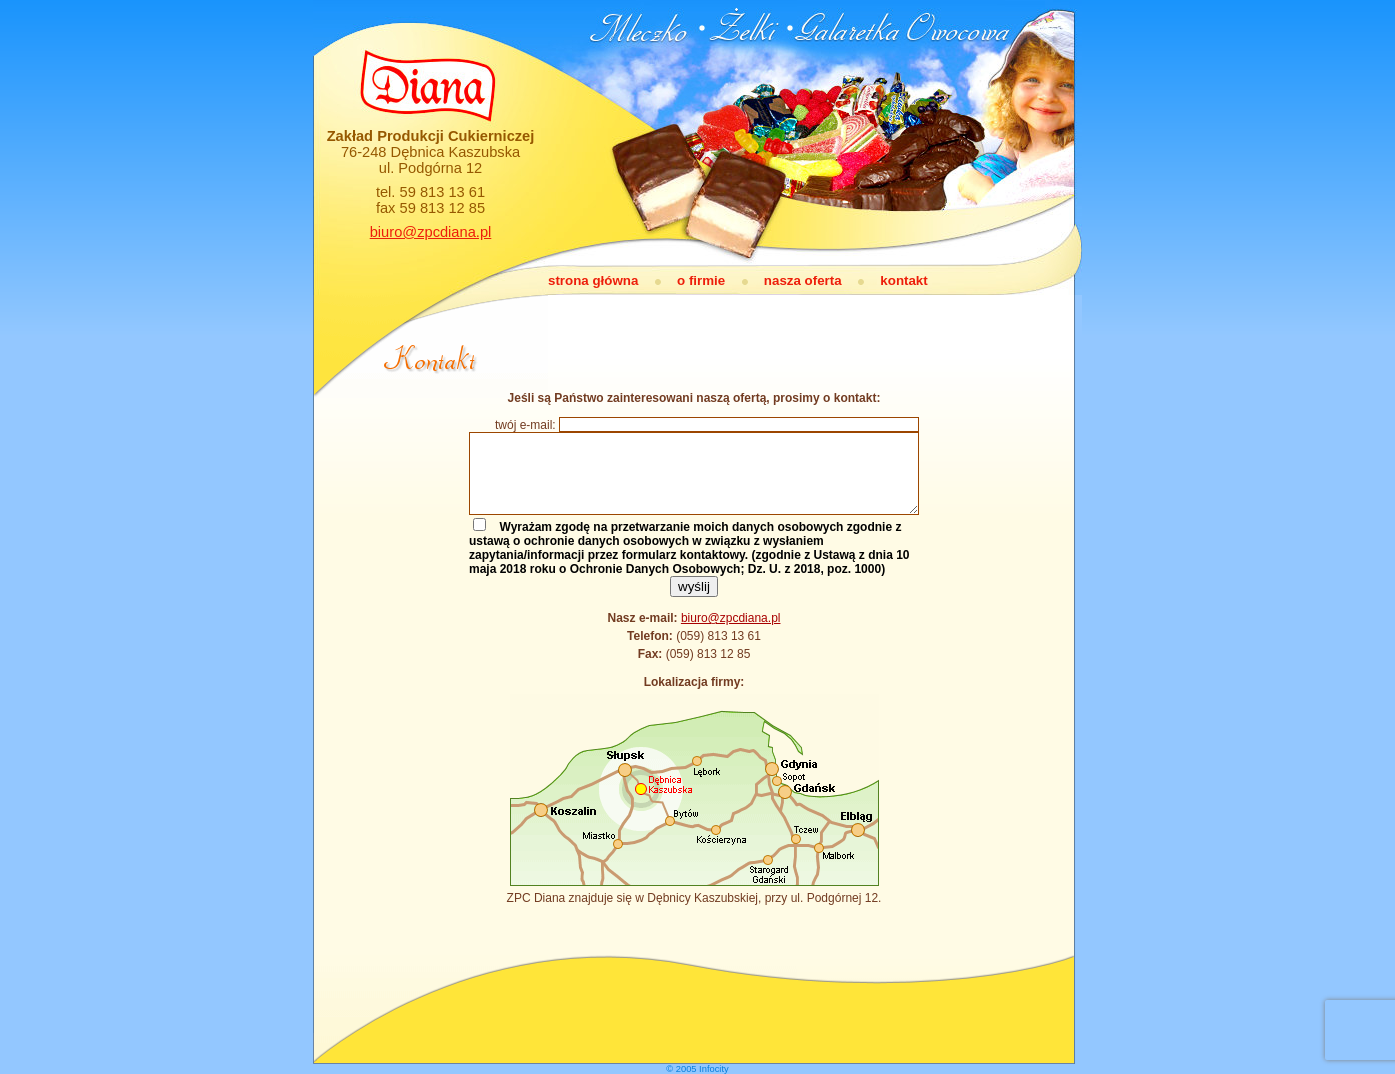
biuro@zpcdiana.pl (431, 232)
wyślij (694, 586)
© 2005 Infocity (697, 1069)
